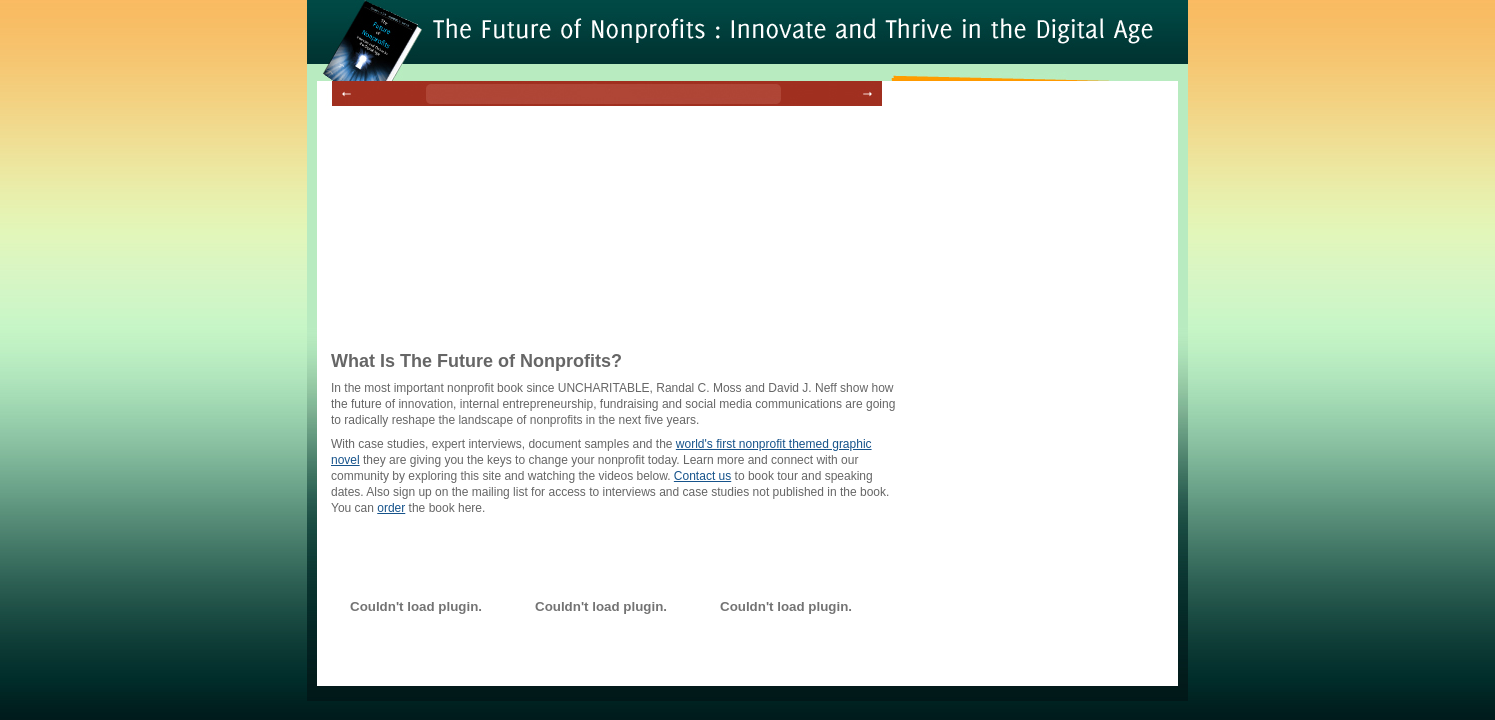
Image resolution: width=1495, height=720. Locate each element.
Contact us (702, 476)
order (391, 508)
